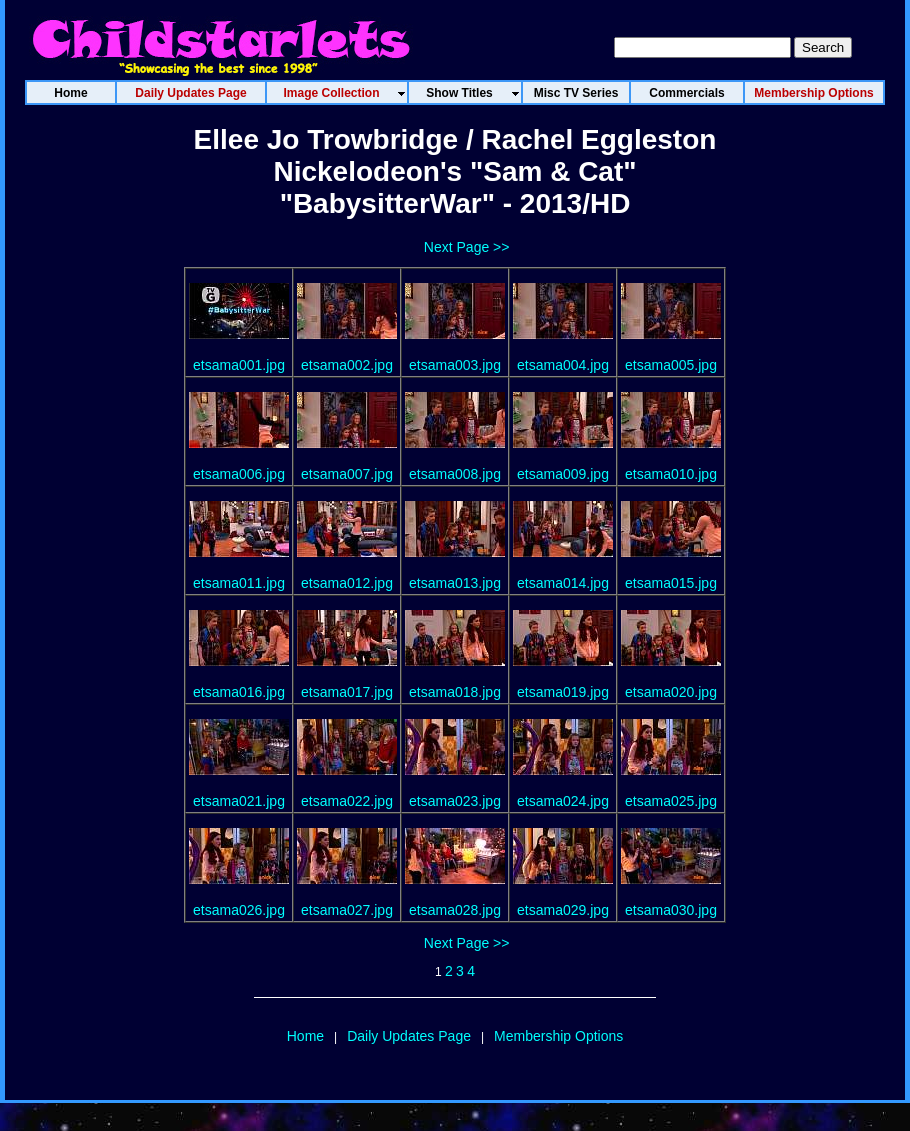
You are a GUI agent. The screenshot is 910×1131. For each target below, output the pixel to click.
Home (305, 1036)
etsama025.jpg (671, 801)
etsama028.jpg (455, 910)
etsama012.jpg (347, 583)
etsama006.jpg (239, 474)
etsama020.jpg (671, 692)
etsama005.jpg (671, 365)
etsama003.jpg (455, 365)
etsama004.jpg (563, 365)
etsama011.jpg (239, 583)
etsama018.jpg (455, 692)
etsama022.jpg (347, 801)
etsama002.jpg (347, 365)
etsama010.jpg (671, 474)
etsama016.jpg (239, 692)
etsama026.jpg (239, 910)
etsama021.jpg (239, 801)
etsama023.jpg (455, 801)
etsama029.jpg (563, 910)
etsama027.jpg (347, 910)
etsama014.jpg (563, 583)
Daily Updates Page (409, 1036)
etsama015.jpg (671, 583)
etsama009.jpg (563, 474)
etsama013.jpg (455, 583)
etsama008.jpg (455, 474)
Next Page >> (467, 247)
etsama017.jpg (347, 692)
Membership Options (558, 1036)
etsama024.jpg (563, 801)
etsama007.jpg (347, 474)
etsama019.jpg (563, 692)
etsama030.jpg (671, 910)
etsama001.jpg (239, 365)
